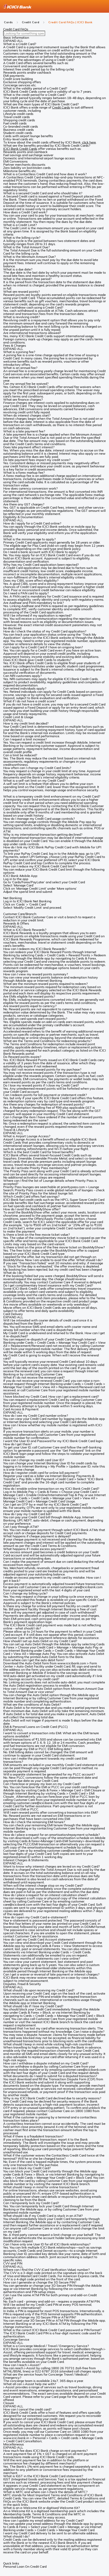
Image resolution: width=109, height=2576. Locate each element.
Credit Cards (61, 107)
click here (89, 142)
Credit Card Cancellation (24, 2441)
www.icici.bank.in (16, 2438)
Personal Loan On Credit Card (25, 2566)
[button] (54, 43)
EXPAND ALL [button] (13, 40)
